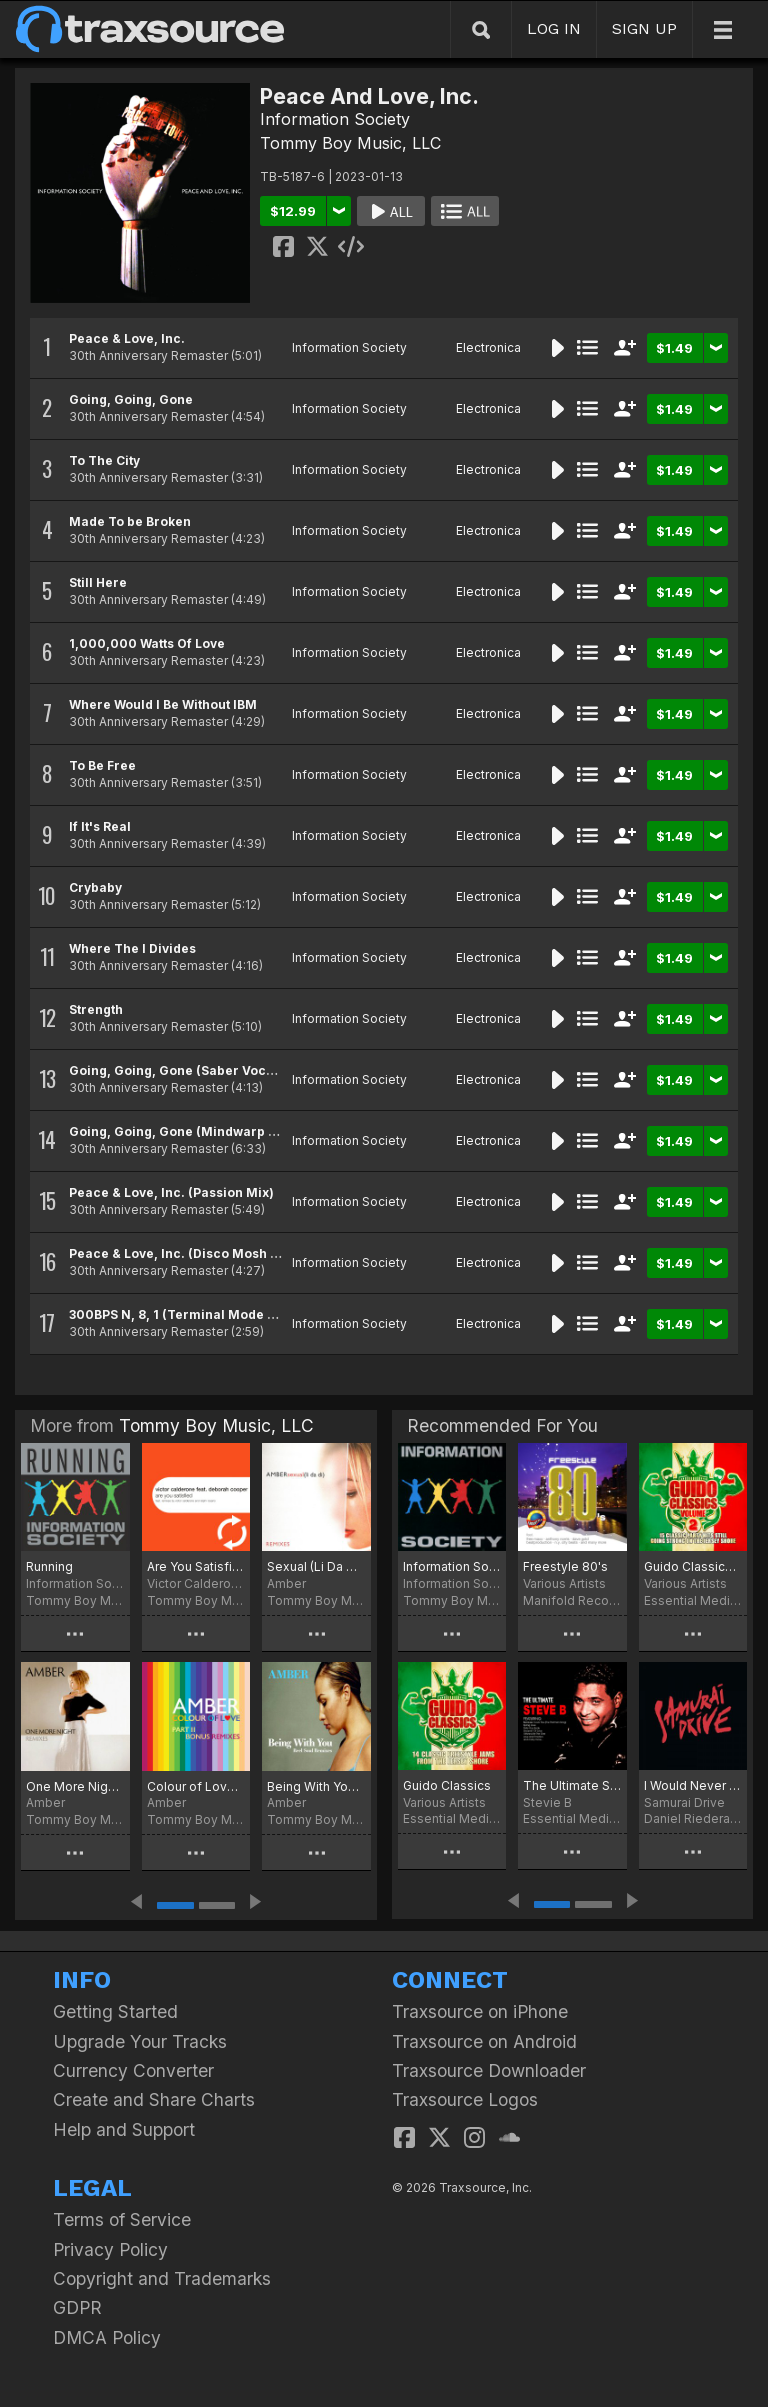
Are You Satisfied (196, 1566)
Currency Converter (133, 2070)
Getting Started (115, 2011)
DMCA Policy (107, 2337)
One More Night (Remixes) (75, 1786)
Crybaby (95, 887)
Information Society (335, 119)
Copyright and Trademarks (162, 2278)
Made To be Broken (130, 521)
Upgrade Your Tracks (140, 2041)
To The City (104, 460)
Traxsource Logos (465, 2099)
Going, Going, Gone (131, 399)
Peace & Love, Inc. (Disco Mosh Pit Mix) (193, 1253)
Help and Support (124, 2129)
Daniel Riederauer (693, 1818)
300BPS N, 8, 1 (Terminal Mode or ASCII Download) (229, 1314)
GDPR (77, 2307)
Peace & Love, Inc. (127, 338)
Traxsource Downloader (489, 2070)
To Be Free (102, 765)
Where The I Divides (132, 948)
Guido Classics (447, 1785)
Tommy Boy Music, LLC (350, 143)
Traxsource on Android (484, 2041)
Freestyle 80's (565, 1566)
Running (49, 1566)
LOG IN (554, 28)
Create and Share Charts (154, 2099)
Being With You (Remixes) (316, 1786)
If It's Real (100, 826)
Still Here (98, 582)
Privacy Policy (110, 2249)
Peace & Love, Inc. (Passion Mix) (171, 1192)
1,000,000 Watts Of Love (147, 643)
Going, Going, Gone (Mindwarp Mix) (182, 1131)
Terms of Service (122, 2219)
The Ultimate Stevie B (572, 1785)
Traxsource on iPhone (480, 2011)
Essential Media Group (693, 1600)
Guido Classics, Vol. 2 (693, 1566)
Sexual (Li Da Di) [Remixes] (316, 1566)
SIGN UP (644, 28)
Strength (96, 1009)
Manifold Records (572, 1600)
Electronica (488, 347)
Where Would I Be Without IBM (163, 704)
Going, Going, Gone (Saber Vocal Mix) (189, 1070)
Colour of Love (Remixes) (196, 1786)
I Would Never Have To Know (693, 1785)
